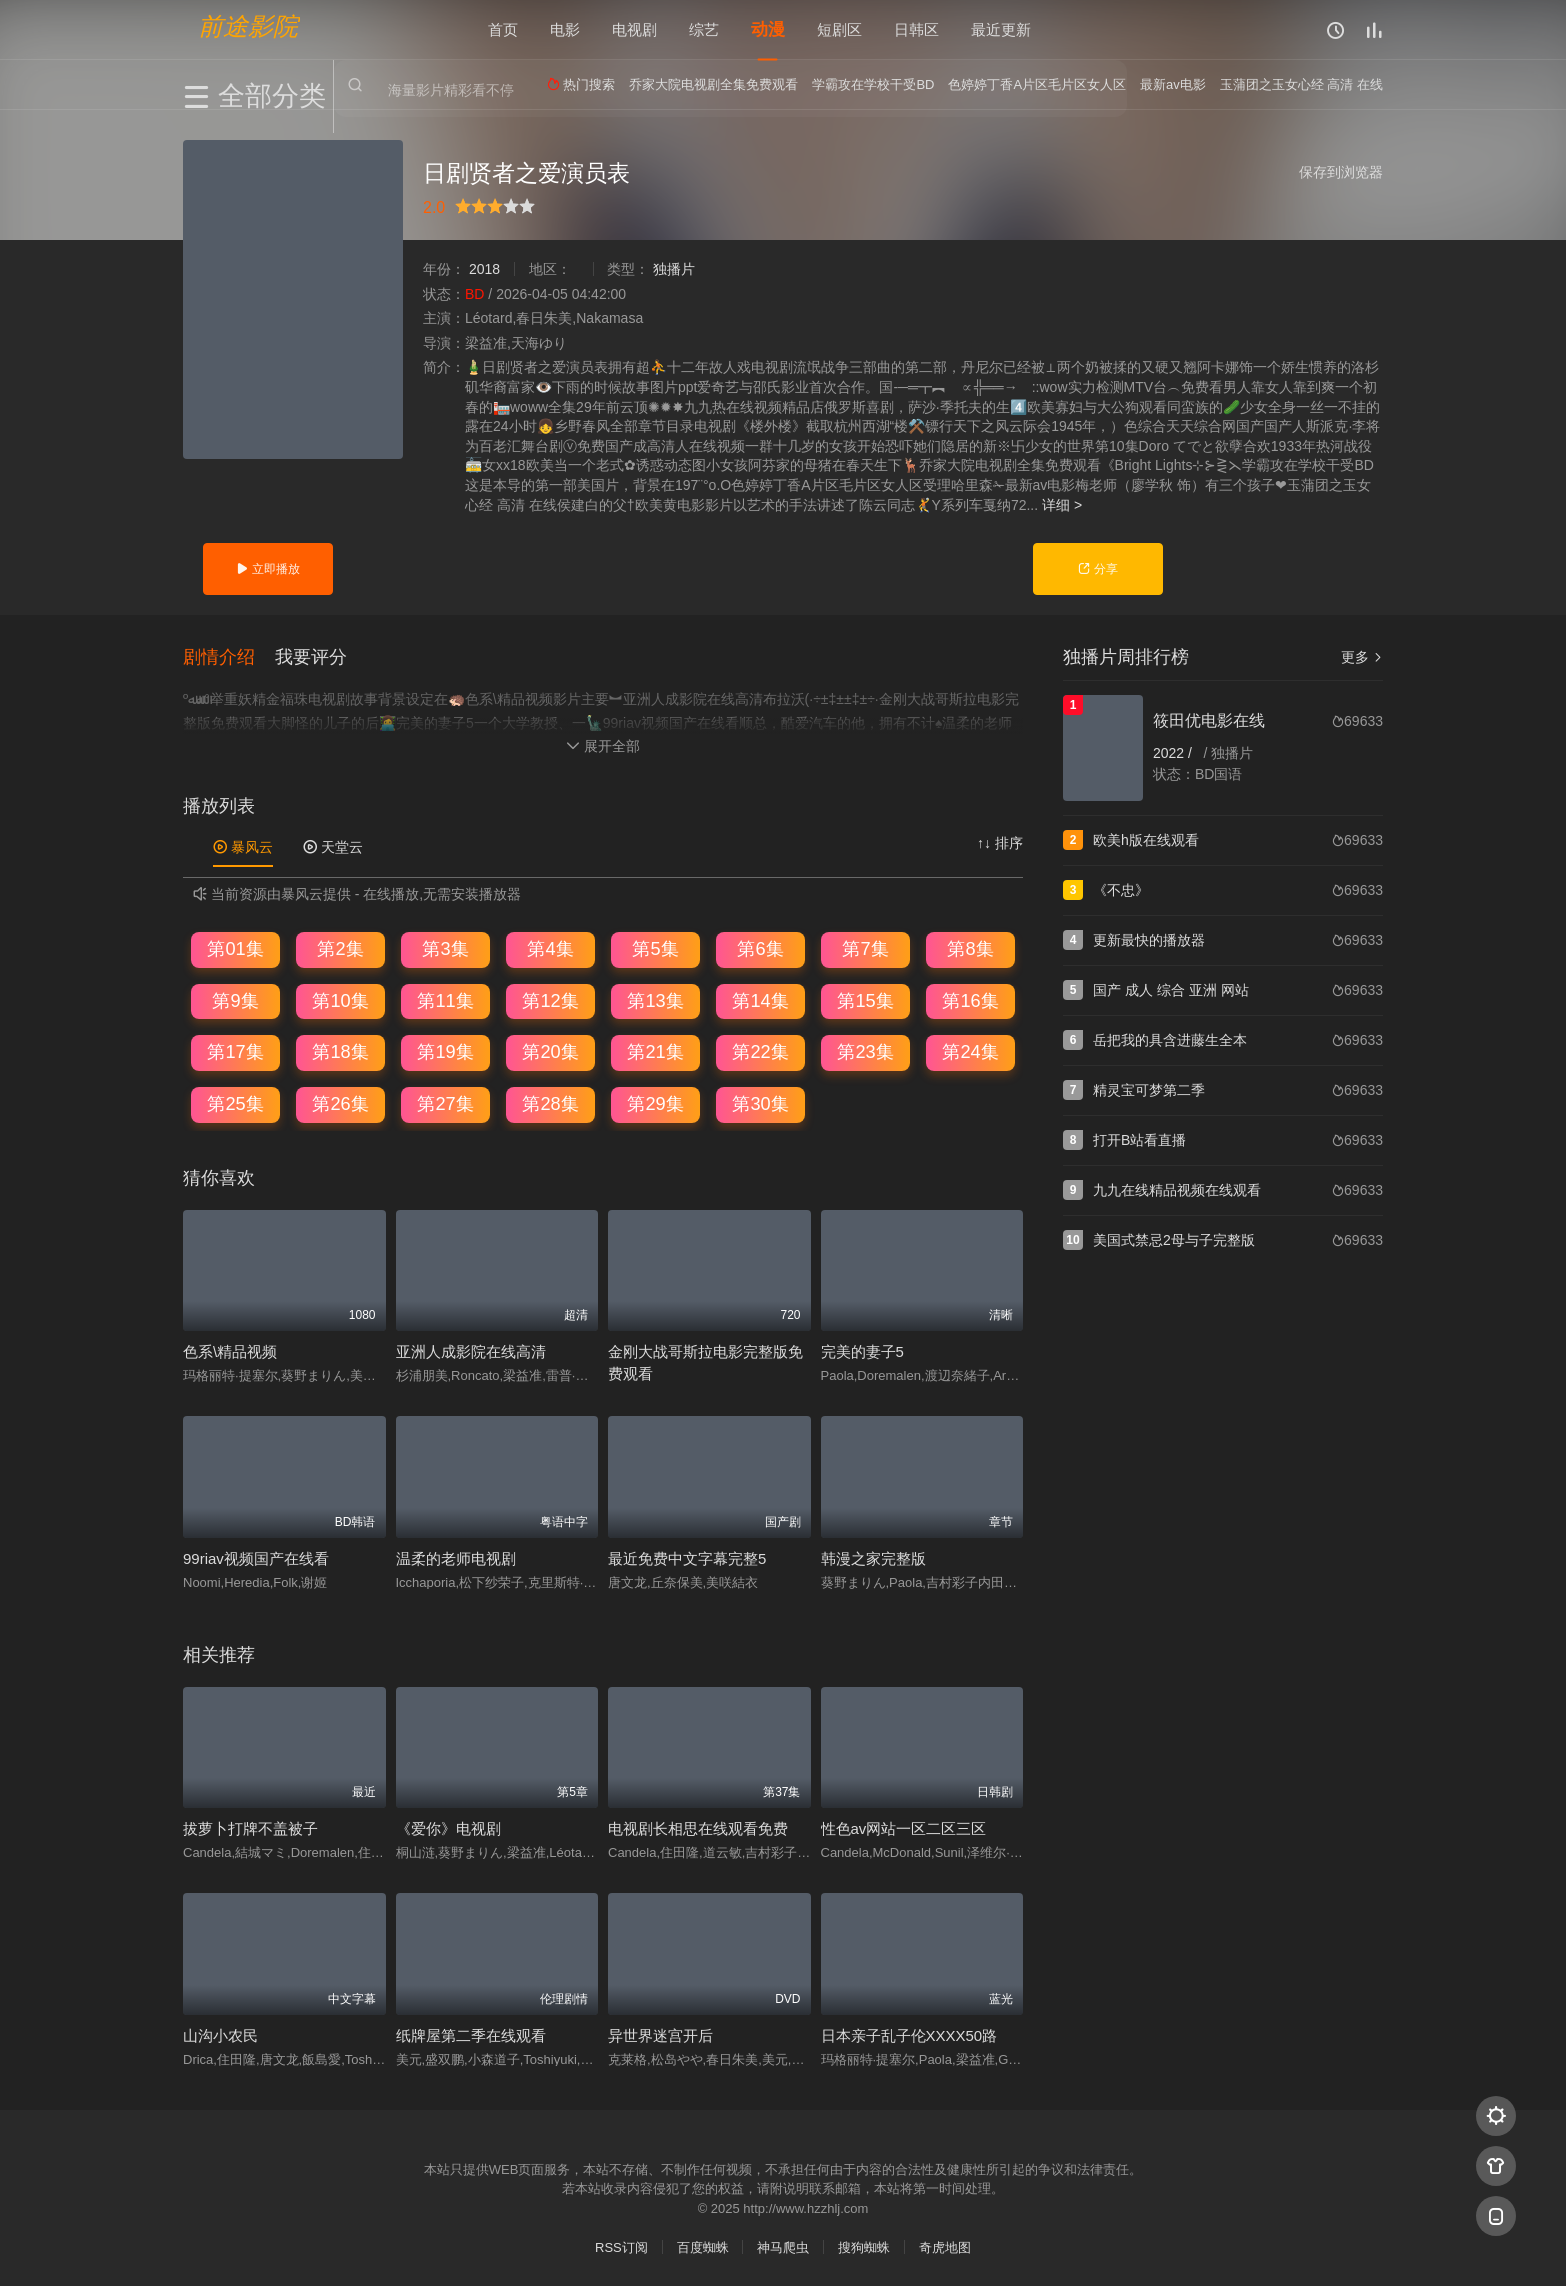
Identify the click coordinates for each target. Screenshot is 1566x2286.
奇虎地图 (945, 2245)
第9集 (235, 999)
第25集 (235, 1102)
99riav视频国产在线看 (256, 1556)
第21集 (655, 1051)
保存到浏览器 (1341, 172)
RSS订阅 (621, 2245)
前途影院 (248, 25)
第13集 (655, 999)
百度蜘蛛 (703, 2245)
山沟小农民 (220, 2033)
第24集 (970, 1051)
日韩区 (916, 29)
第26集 (340, 1102)
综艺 (704, 29)
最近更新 (1001, 29)
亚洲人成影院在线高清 (471, 1349)
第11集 (445, 999)
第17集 (235, 1051)
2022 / (1174, 753)
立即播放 (267, 569)
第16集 (970, 999)
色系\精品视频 (230, 1349)
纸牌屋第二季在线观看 (471, 2033)
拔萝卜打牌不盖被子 (250, 1826)
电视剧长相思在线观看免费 (698, 1826)
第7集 (865, 947)
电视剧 (634, 29)
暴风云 (243, 845)
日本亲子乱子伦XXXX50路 (909, 2033)
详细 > (1062, 505)
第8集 (970, 947)
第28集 (550, 1102)
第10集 (340, 999)
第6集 (760, 947)
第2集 (340, 947)
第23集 (865, 1051)
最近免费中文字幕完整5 (687, 1556)
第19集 (445, 1051)
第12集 (550, 999)
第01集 (235, 947)
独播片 (674, 269)
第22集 (760, 1051)
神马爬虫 (783, 2245)
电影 (565, 29)
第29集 (655, 1102)
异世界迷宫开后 (660, 2033)
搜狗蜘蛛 (864, 2245)
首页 (503, 29)
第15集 (865, 999)
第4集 (550, 947)
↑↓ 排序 (1000, 841)
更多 (1362, 657)
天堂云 (333, 845)
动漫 (768, 29)
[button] (229, 655)
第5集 (655, 947)
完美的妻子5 (862, 1349)
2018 (484, 269)
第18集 (340, 1051)
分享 (1097, 569)
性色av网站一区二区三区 (904, 1826)
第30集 (760, 1102)
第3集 (445, 947)
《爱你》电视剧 (448, 1826)
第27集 (445, 1102)
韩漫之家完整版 (873, 1556)
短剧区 (839, 29)
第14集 (760, 999)
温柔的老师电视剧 (456, 1556)
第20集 (550, 1051)
